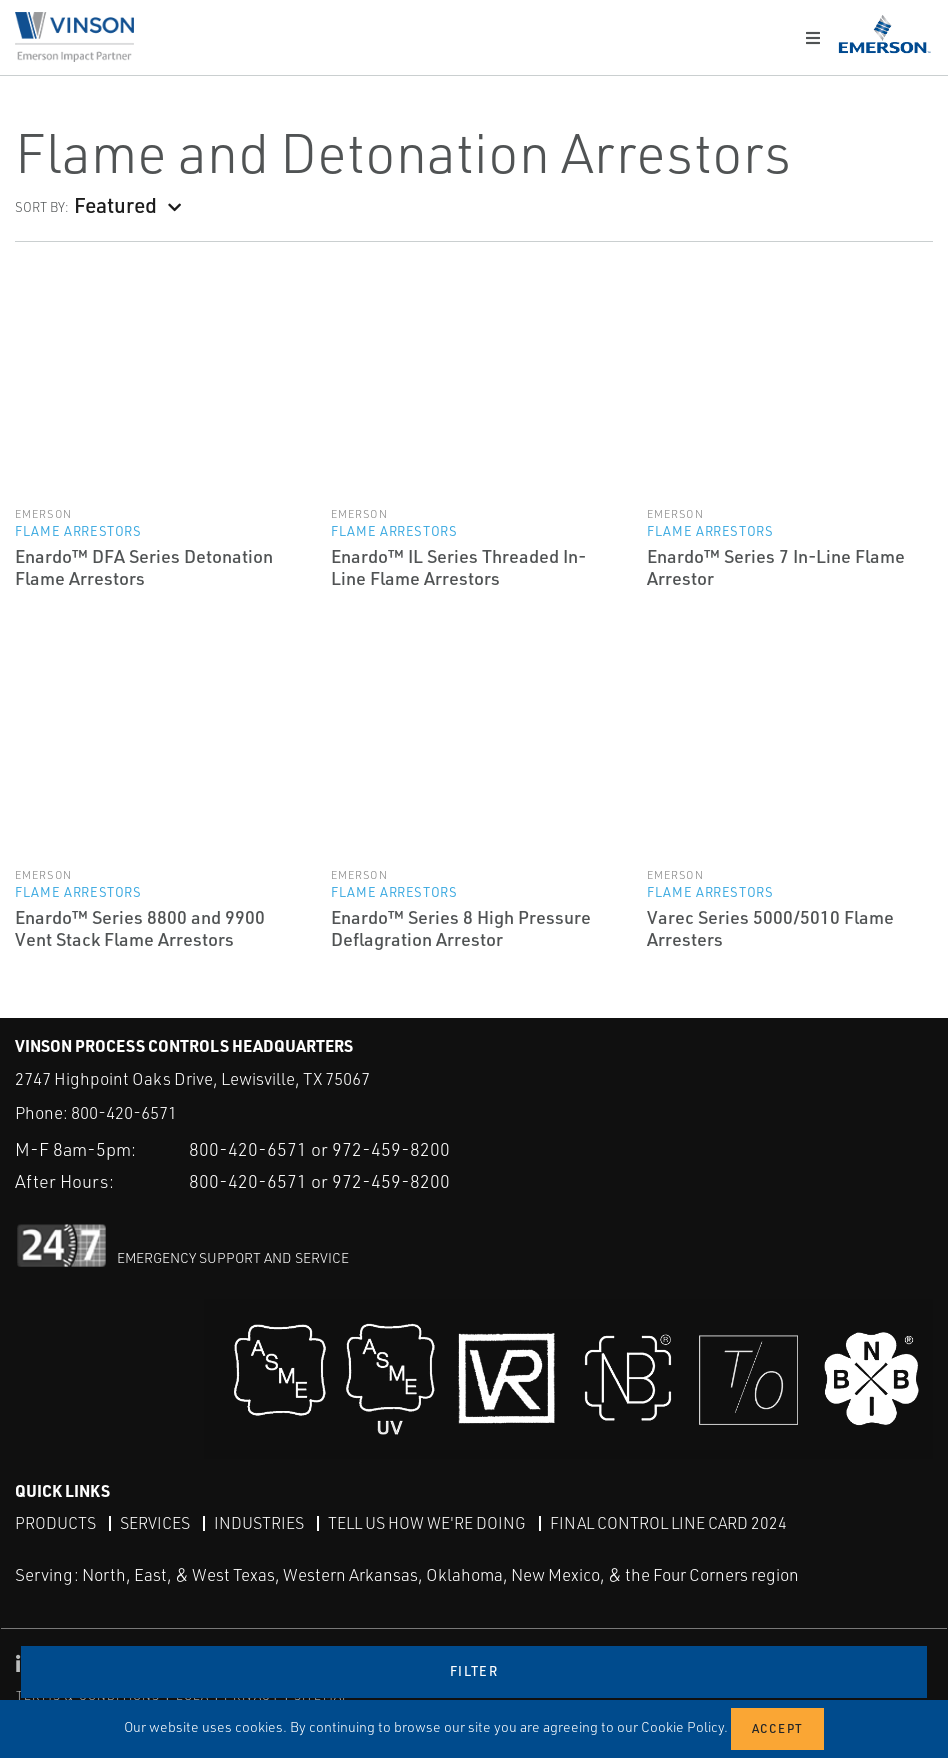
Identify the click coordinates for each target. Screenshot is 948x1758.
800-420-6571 (124, 1112)
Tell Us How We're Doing (427, 1523)
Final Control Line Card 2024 (668, 1523)
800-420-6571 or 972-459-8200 (319, 1149)
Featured (115, 204)
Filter (474, 1671)
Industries (259, 1523)
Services (155, 1523)
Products (55, 1523)
